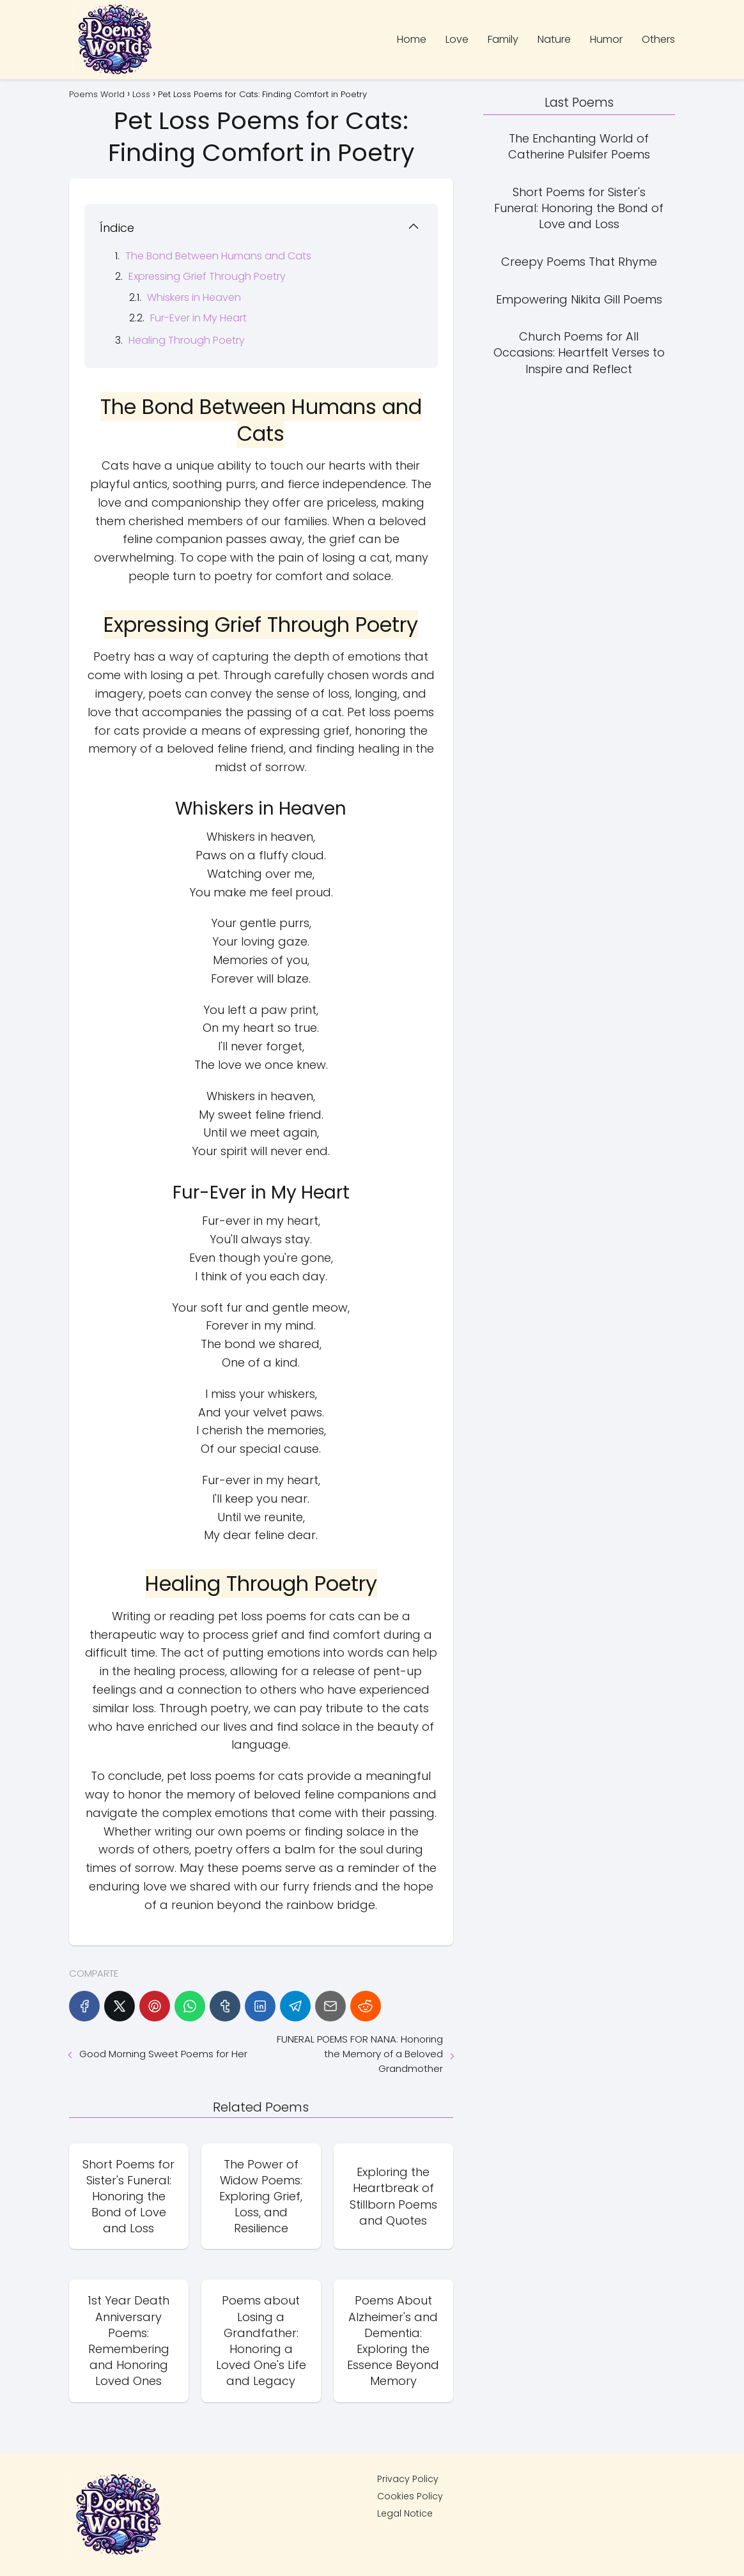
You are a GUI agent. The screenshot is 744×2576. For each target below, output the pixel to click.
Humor (606, 39)
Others (658, 39)
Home (411, 39)
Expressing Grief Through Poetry (207, 276)
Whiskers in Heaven (194, 297)
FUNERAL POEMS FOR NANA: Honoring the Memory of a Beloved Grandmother (360, 2053)
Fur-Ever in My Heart (198, 317)
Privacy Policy (407, 2478)
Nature (554, 39)
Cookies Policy (410, 2496)
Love (457, 39)
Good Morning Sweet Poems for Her (163, 2053)
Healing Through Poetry (186, 340)
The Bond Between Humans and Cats (218, 256)
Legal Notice (405, 2513)
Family (503, 39)
